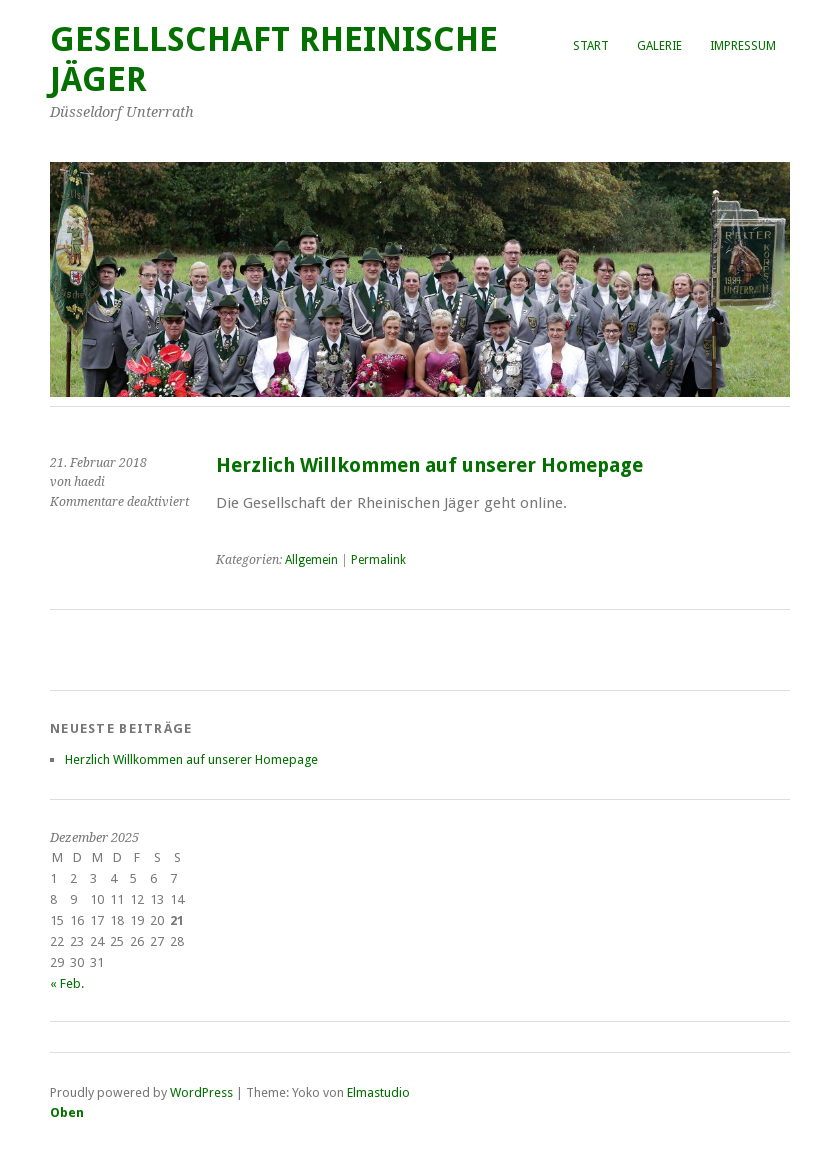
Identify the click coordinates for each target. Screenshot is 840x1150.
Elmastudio (378, 1092)
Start (591, 46)
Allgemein (311, 560)
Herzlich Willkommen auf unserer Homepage (429, 465)
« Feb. (67, 983)
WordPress (201, 1092)
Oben (67, 1112)
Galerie (659, 46)
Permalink (378, 560)
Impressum (743, 46)
